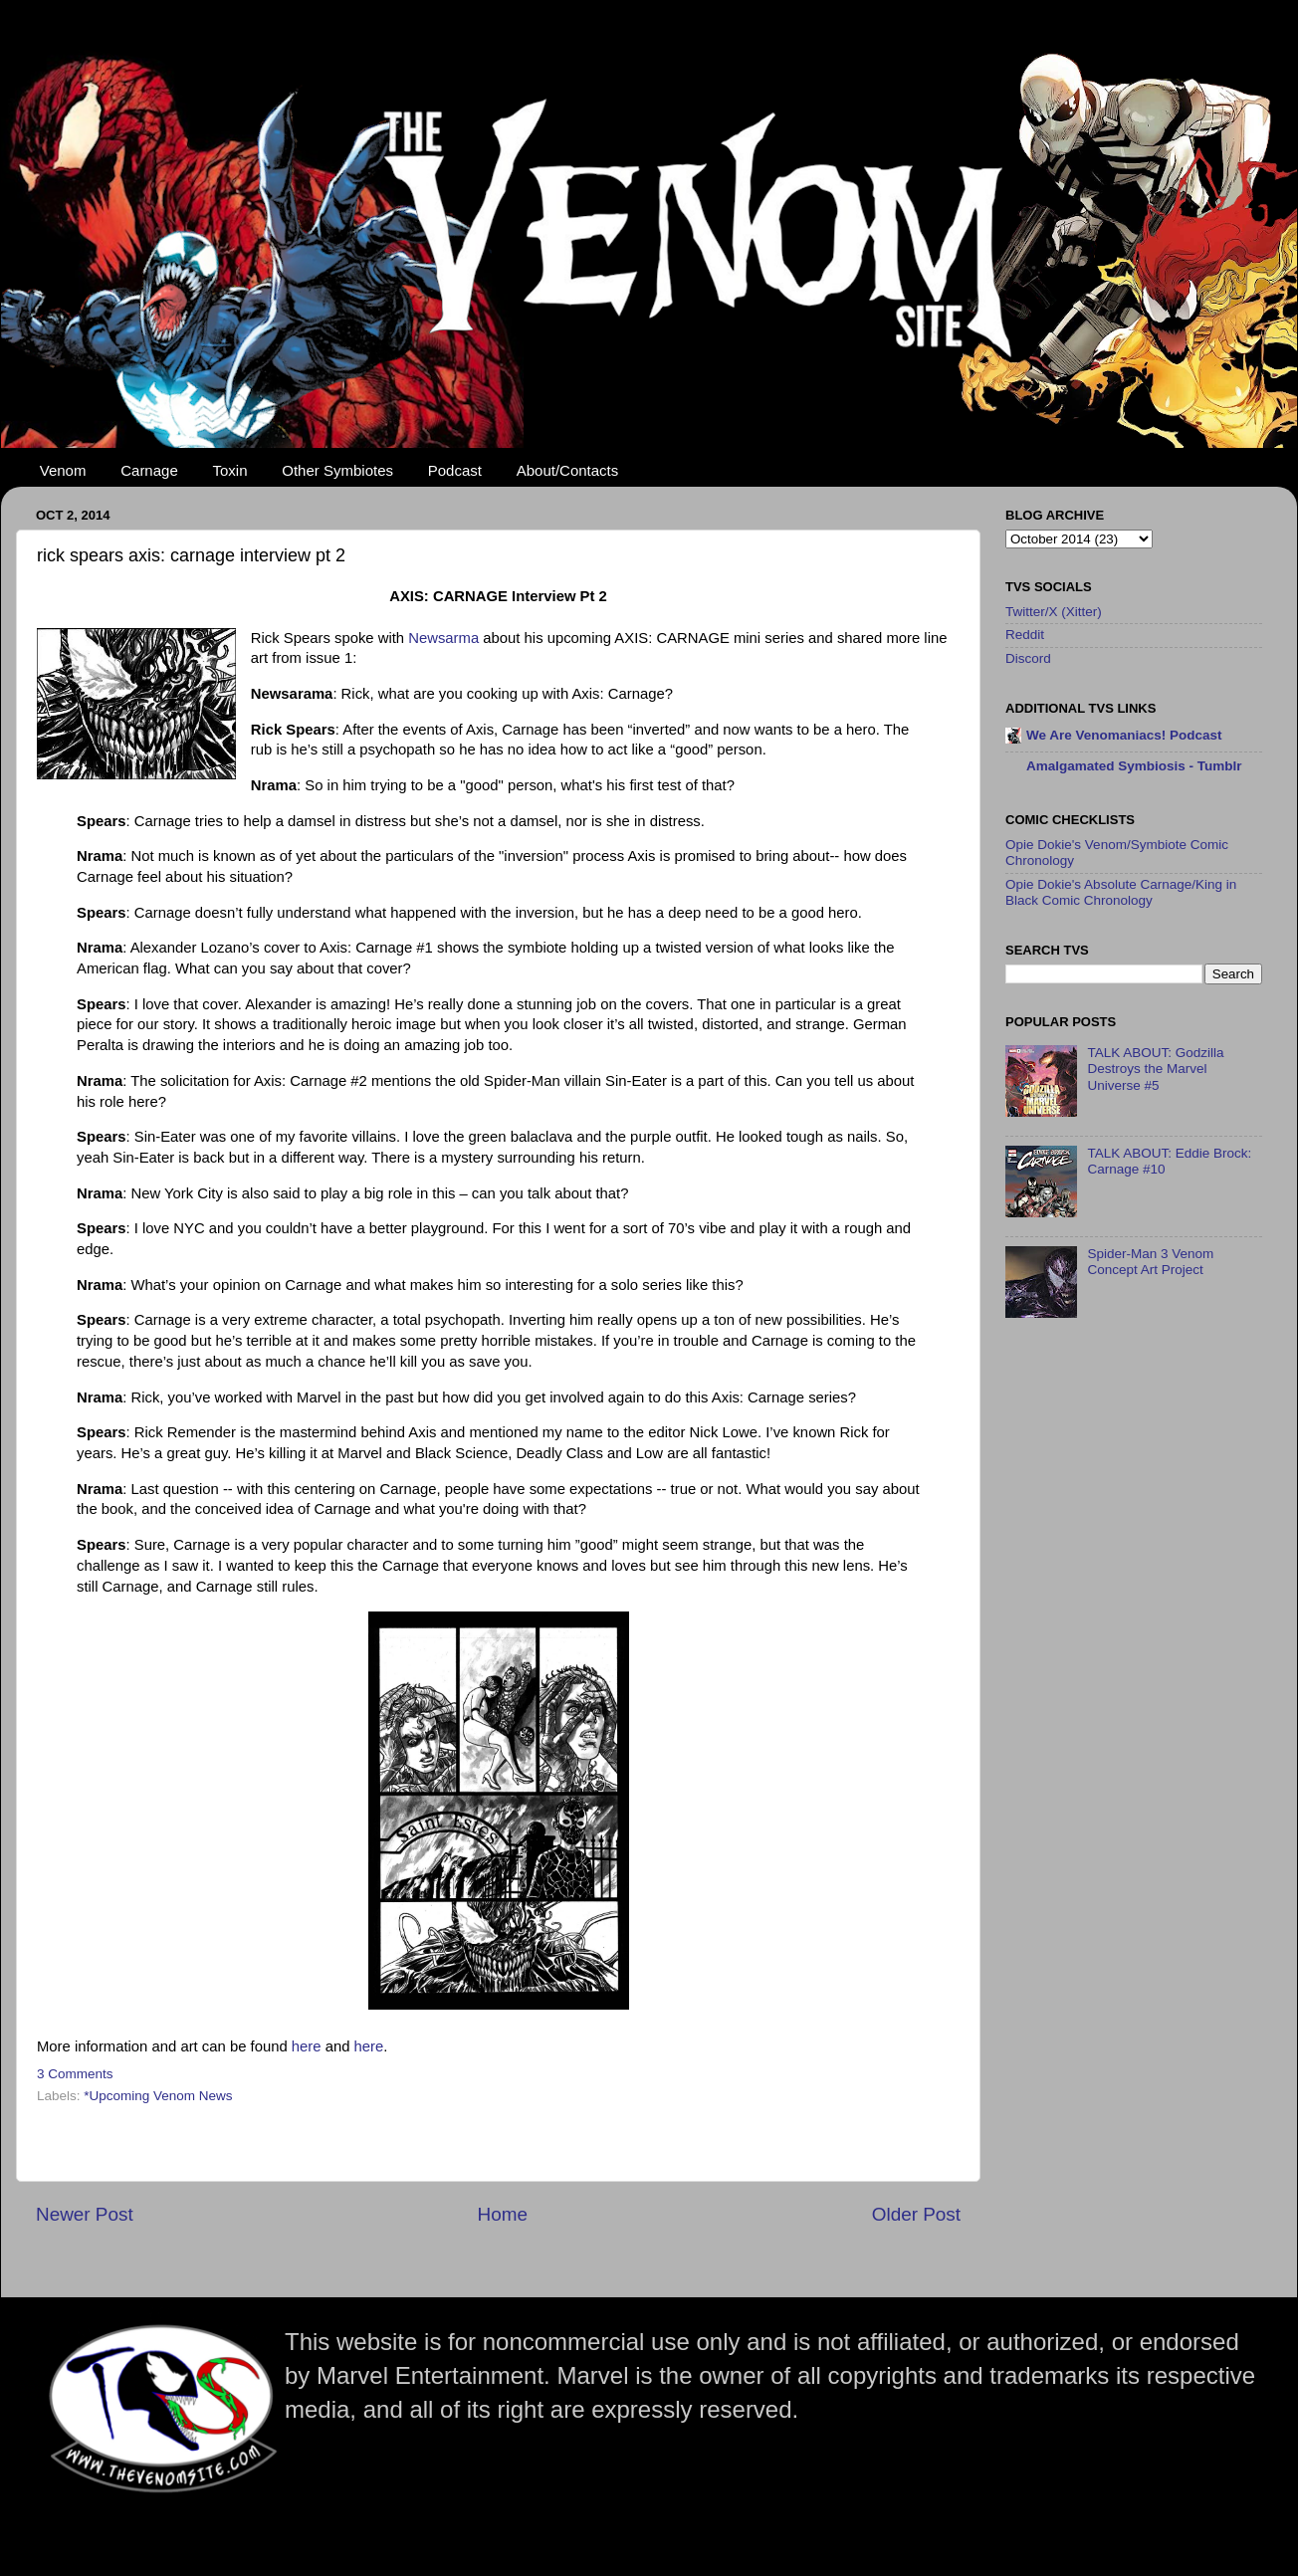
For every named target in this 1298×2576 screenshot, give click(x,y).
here (308, 2046)
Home (503, 2214)
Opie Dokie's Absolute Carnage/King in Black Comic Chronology (1120, 892)
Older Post (916, 2214)
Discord (1028, 658)
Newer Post (84, 2214)
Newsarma (445, 638)
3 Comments (75, 2073)
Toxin (230, 470)
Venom (63, 470)
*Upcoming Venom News (158, 2095)
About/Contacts (568, 470)
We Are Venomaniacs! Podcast (1124, 735)
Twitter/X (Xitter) (1053, 611)
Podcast (455, 470)
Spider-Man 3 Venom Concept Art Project (1150, 1261)
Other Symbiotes (337, 470)
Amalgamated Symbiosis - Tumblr (1134, 765)
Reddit (1024, 634)
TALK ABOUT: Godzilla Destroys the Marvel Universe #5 (1155, 1068)
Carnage (149, 470)
